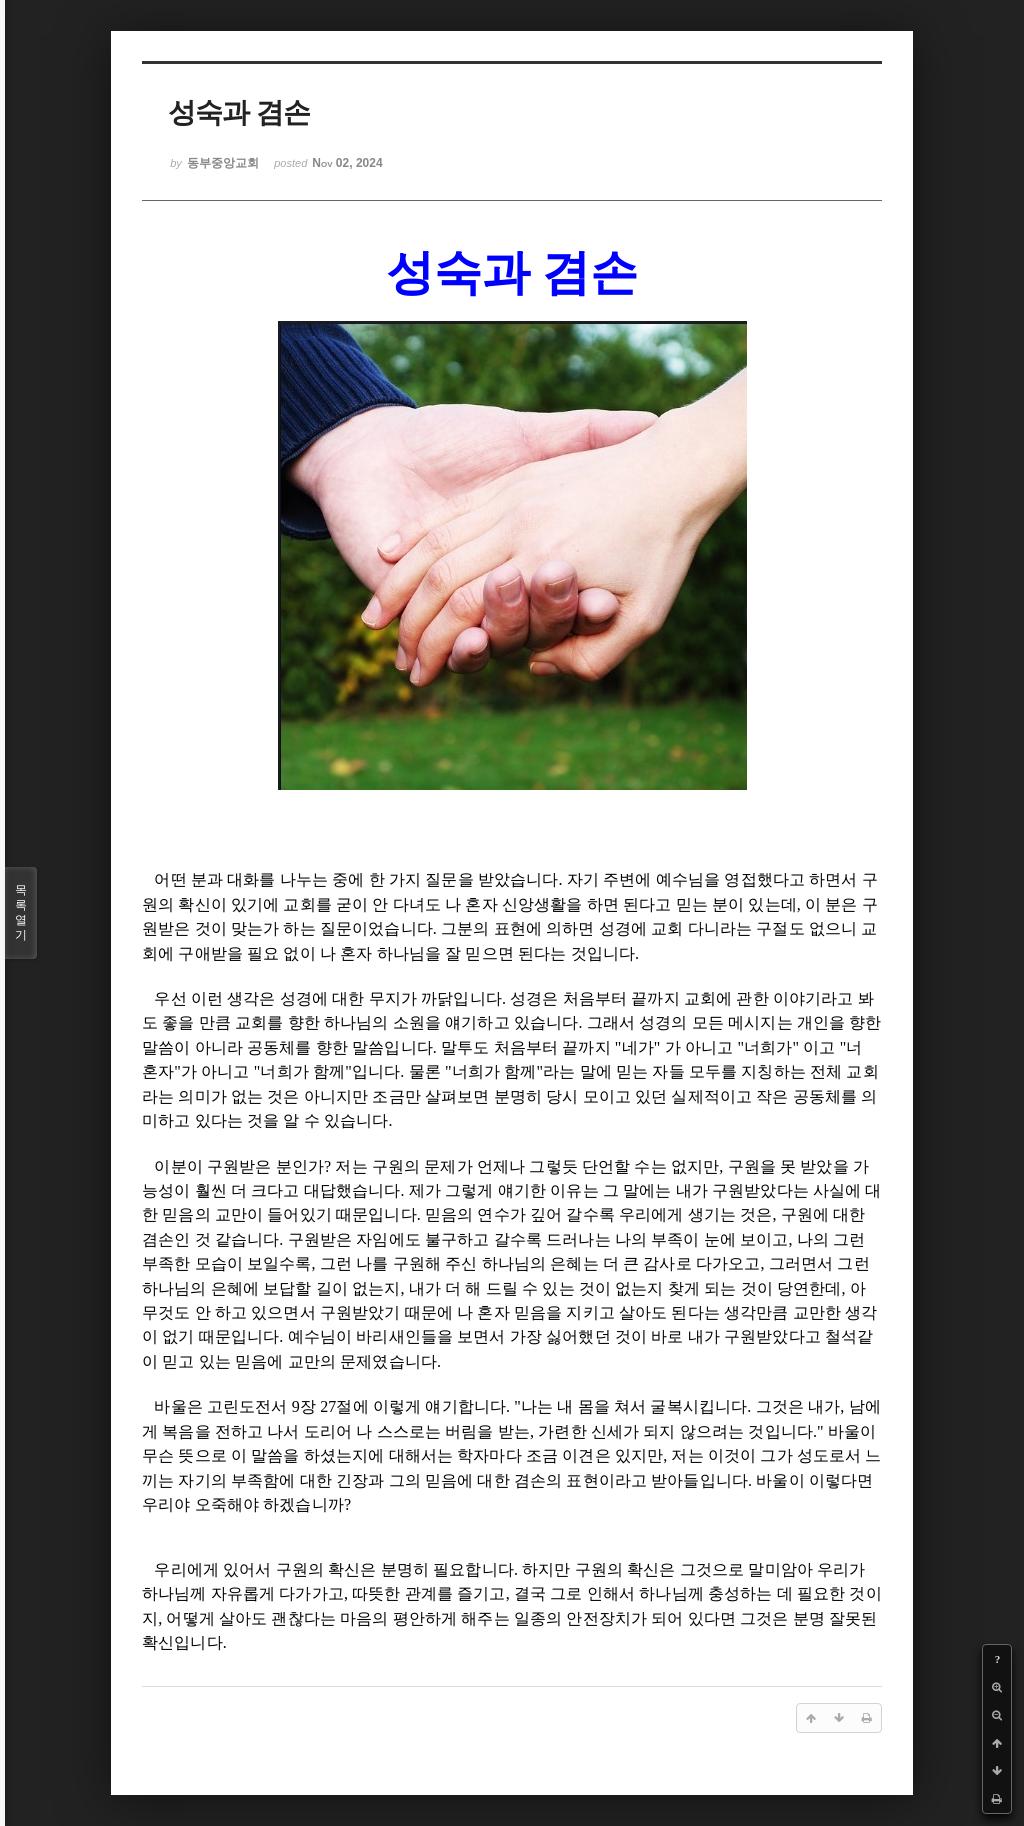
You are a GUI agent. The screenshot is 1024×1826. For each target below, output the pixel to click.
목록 (21, 913)
